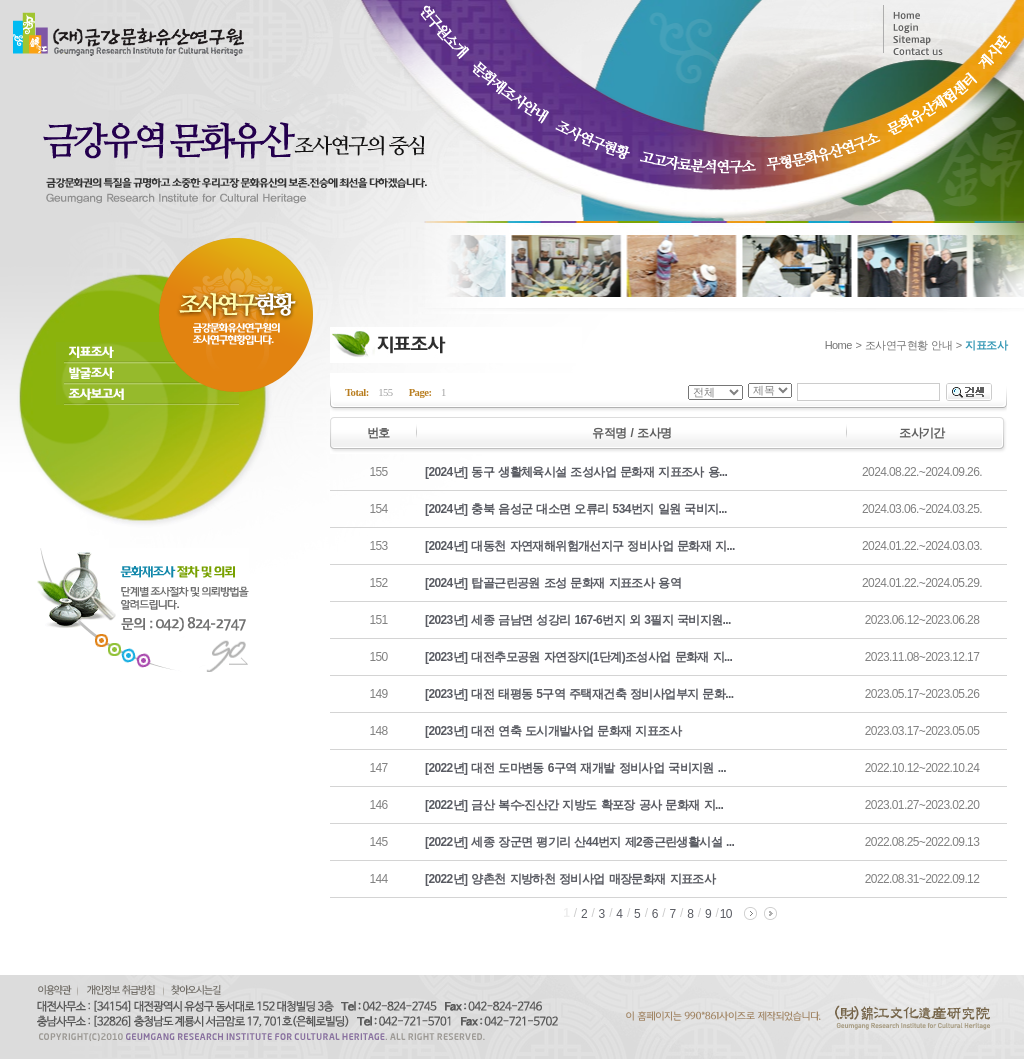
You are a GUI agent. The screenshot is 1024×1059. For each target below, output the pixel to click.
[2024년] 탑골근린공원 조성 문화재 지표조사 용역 (553, 583)
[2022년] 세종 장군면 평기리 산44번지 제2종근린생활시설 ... (579, 842)
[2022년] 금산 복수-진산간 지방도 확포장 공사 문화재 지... (574, 805)
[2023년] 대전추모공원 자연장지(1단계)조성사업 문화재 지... (578, 657)
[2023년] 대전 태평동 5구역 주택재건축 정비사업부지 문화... (579, 694)
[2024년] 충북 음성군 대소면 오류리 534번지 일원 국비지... (576, 509)
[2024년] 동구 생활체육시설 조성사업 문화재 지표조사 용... (576, 472)
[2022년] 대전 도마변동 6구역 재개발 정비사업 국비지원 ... (575, 768)
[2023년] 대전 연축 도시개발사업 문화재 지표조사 (553, 731)
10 (726, 914)
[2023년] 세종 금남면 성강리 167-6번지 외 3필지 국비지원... (578, 620)
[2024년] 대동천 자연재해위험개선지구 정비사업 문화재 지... (580, 546)
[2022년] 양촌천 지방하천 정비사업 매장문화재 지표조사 (570, 879)
